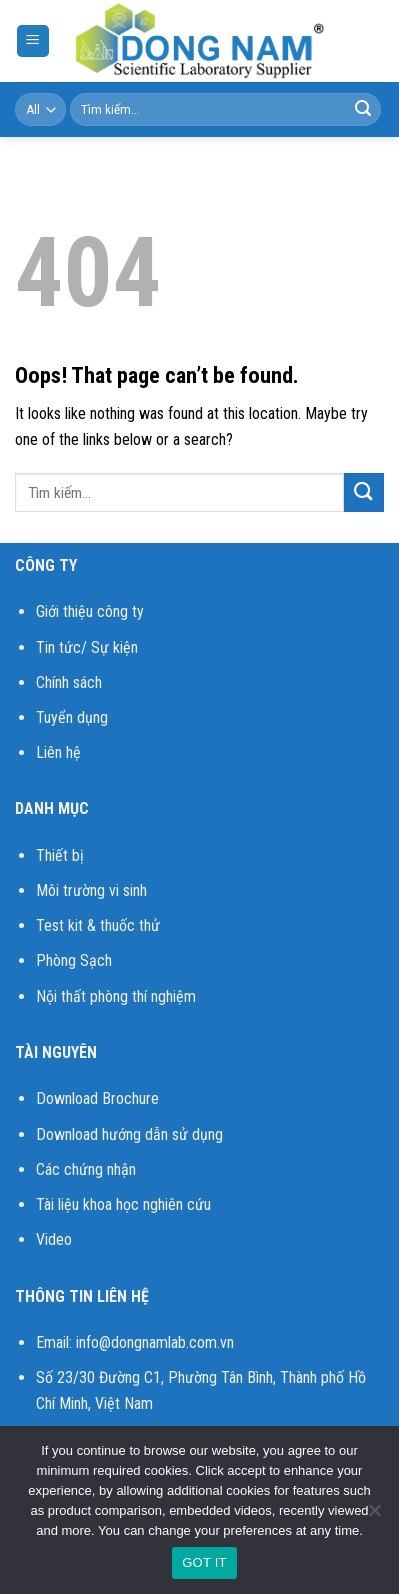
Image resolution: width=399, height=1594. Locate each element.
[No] (374, 1516)
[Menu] (33, 41)
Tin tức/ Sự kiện (87, 647)
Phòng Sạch (74, 960)
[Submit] (363, 110)
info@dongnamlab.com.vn (155, 1342)
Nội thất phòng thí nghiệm (116, 996)
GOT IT (204, 1562)
